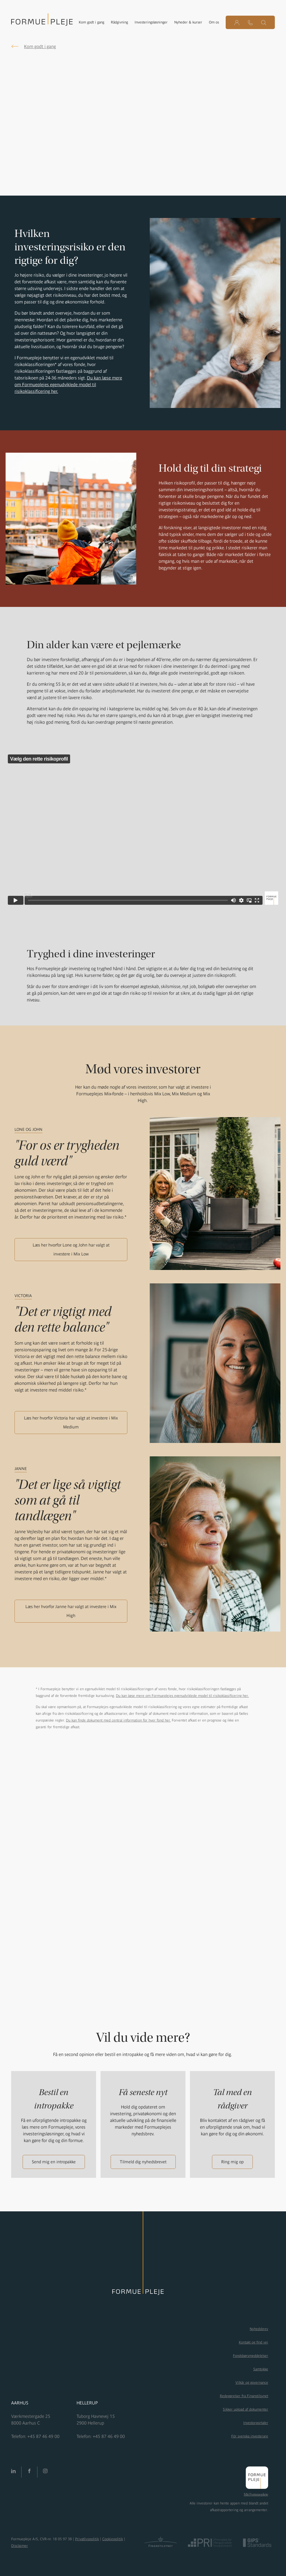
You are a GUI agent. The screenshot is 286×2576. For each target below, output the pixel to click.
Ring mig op (232, 2161)
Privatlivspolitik (87, 2539)
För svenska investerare (249, 2436)
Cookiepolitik (112, 2539)
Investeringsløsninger (151, 22)
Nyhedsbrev (259, 2329)
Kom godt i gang (91, 22)
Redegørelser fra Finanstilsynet (244, 2396)
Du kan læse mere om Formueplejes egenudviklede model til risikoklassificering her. (68, 384)
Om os (214, 22)
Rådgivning (119, 22)
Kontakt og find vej (253, 2342)
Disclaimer (19, 2546)
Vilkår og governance (251, 2382)
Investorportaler (255, 2423)
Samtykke (260, 2369)
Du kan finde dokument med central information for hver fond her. (118, 1720)
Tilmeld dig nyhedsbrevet (143, 2161)
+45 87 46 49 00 (43, 2436)
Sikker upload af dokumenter (245, 2409)
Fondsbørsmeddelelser (250, 2356)
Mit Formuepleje (256, 2494)
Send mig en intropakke (54, 2161)
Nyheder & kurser (188, 22)
